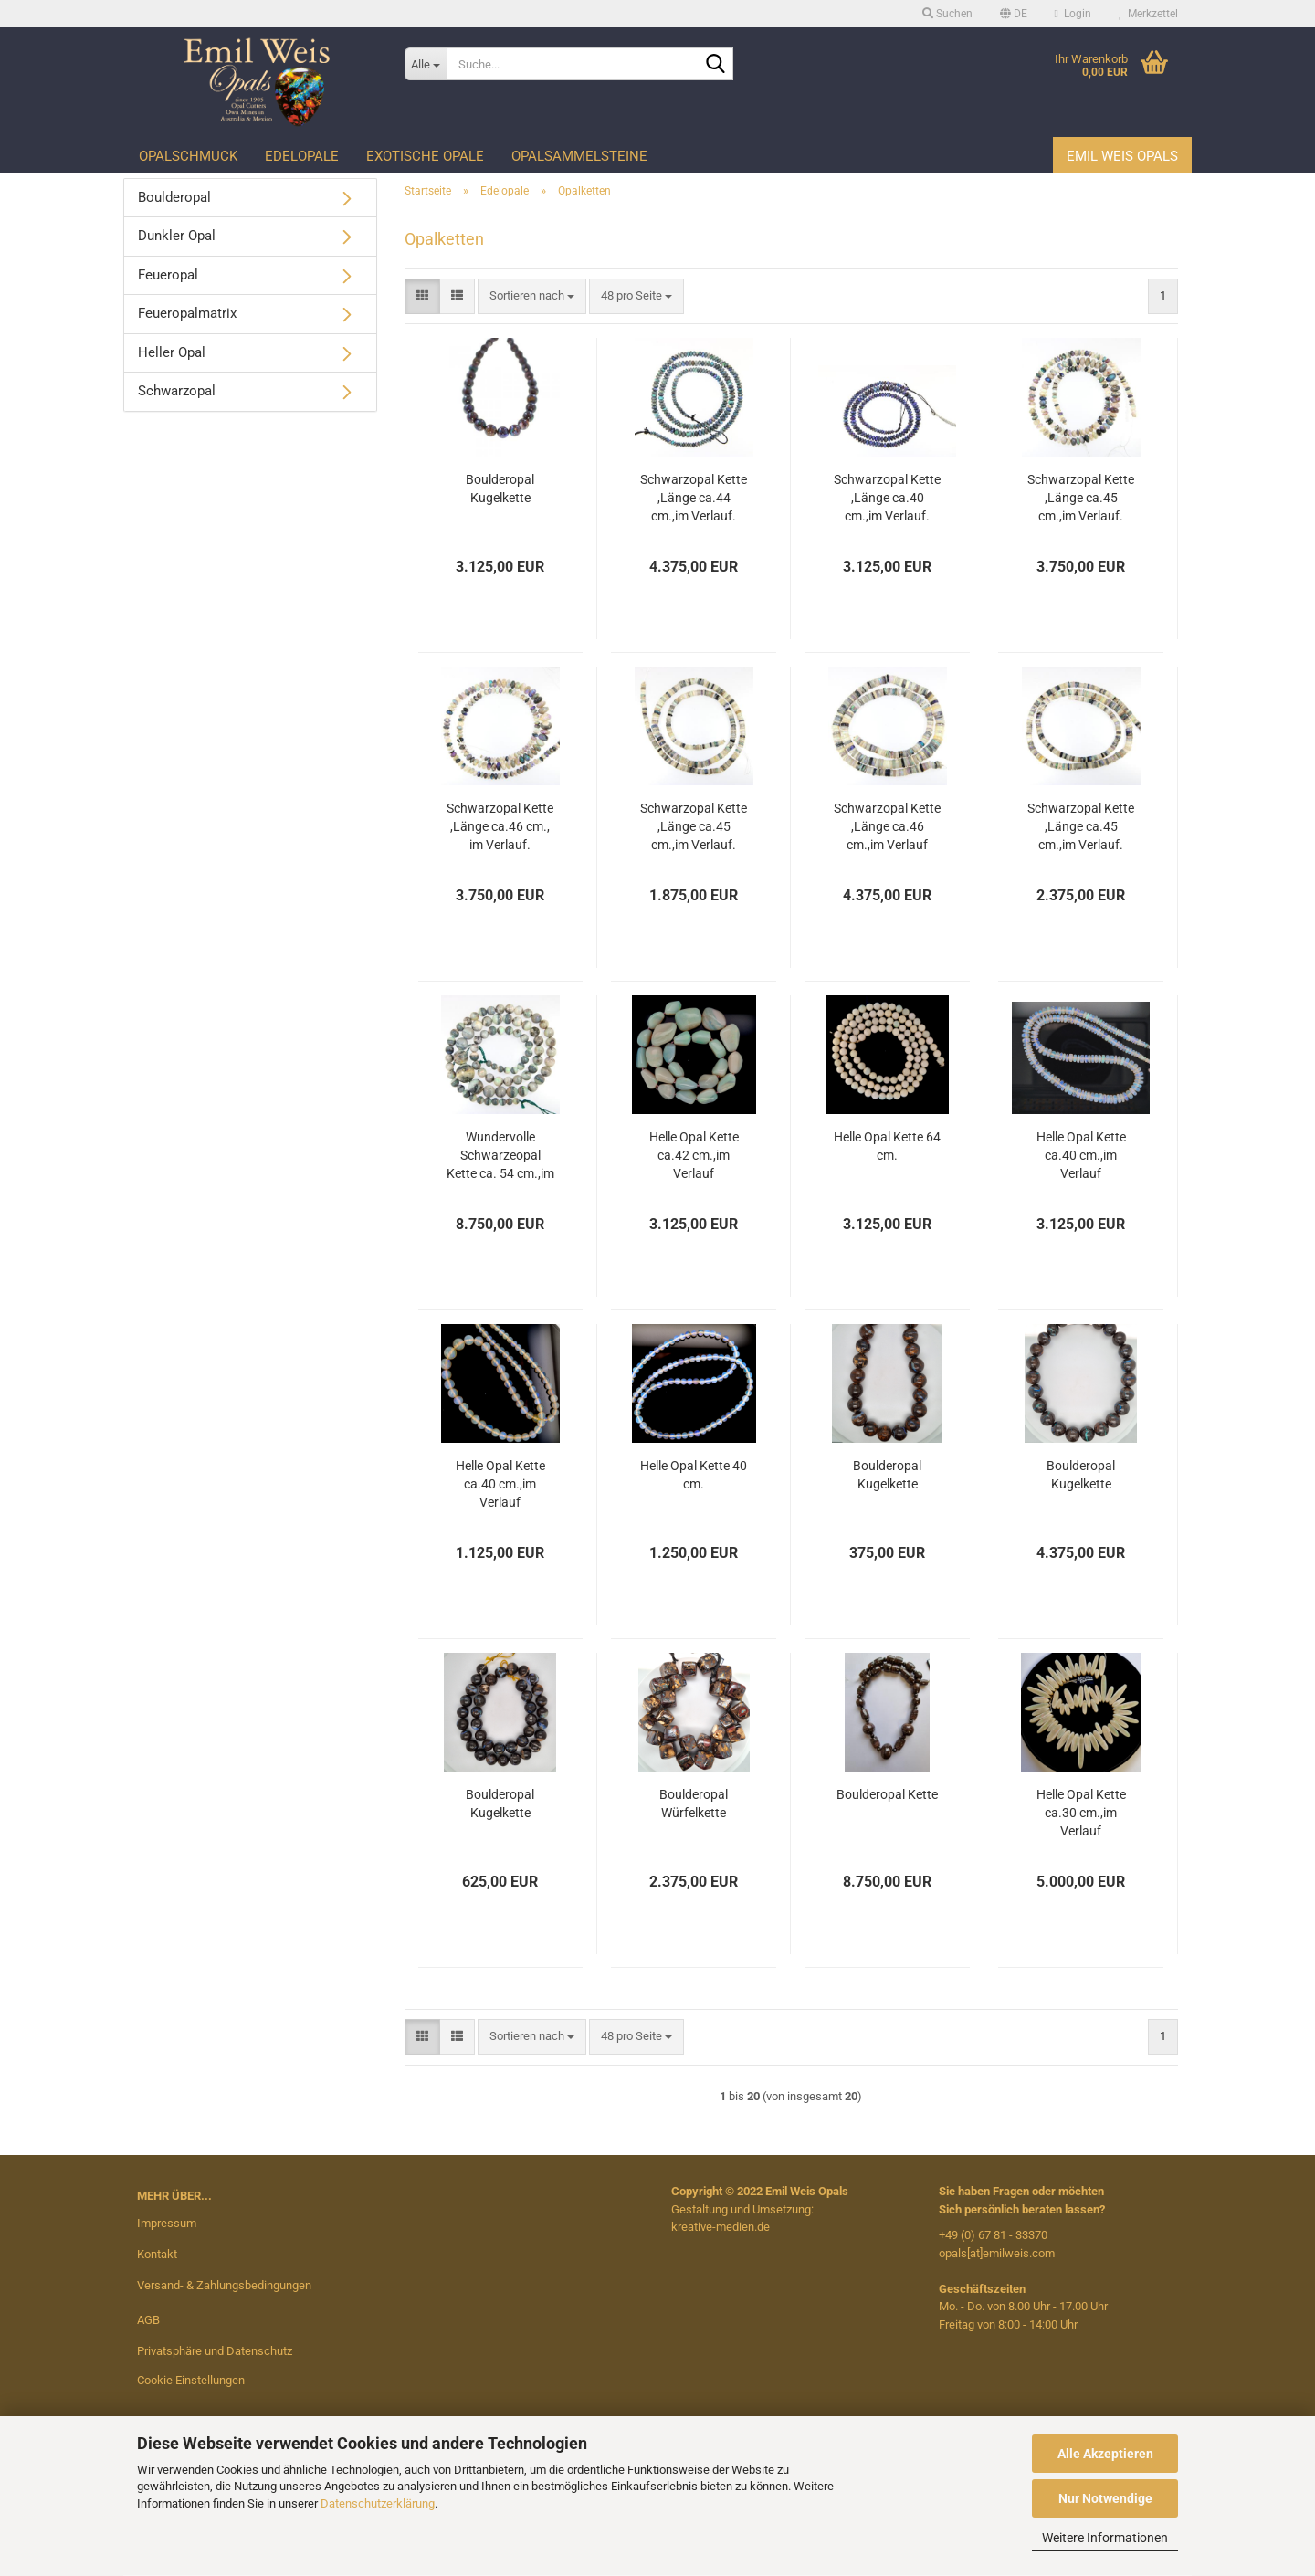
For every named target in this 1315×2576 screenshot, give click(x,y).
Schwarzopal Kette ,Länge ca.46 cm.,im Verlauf (887, 826)
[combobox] (532, 296)
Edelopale (302, 156)
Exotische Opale (425, 156)
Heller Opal (171, 352)
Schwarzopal (177, 391)
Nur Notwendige (1105, 2498)
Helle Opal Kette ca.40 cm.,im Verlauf (1081, 1155)
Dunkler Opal (177, 235)
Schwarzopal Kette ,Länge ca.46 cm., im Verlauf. (500, 826)
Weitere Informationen (1105, 2537)
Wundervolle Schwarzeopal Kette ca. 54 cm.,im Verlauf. (500, 1156)
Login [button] (1073, 13)
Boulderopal (174, 197)
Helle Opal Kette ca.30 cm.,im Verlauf (1081, 1812)
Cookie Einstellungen (191, 2380)
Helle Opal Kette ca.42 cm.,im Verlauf (694, 1155)
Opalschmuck (188, 156)
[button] (1013, 13)
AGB (148, 2320)
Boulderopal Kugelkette (500, 488)
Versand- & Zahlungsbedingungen (224, 2285)
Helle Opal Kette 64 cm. (887, 1146)
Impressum (166, 2223)
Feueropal (168, 275)
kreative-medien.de (720, 2227)
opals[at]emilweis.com (997, 2253)
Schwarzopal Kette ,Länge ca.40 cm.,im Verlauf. (887, 497)
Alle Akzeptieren (1105, 2453)
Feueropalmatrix (187, 313)
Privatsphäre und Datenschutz (214, 2351)
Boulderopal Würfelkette (693, 1803)
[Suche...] (426, 63)
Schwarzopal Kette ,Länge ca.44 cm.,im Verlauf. (693, 497)
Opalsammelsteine (579, 156)
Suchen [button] (947, 13)
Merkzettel (1148, 13)
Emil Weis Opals (1122, 156)
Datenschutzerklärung (378, 2503)
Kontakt (157, 2254)
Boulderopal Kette (887, 1794)
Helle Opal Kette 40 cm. (693, 1474)
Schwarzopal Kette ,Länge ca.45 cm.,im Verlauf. (1080, 497)
